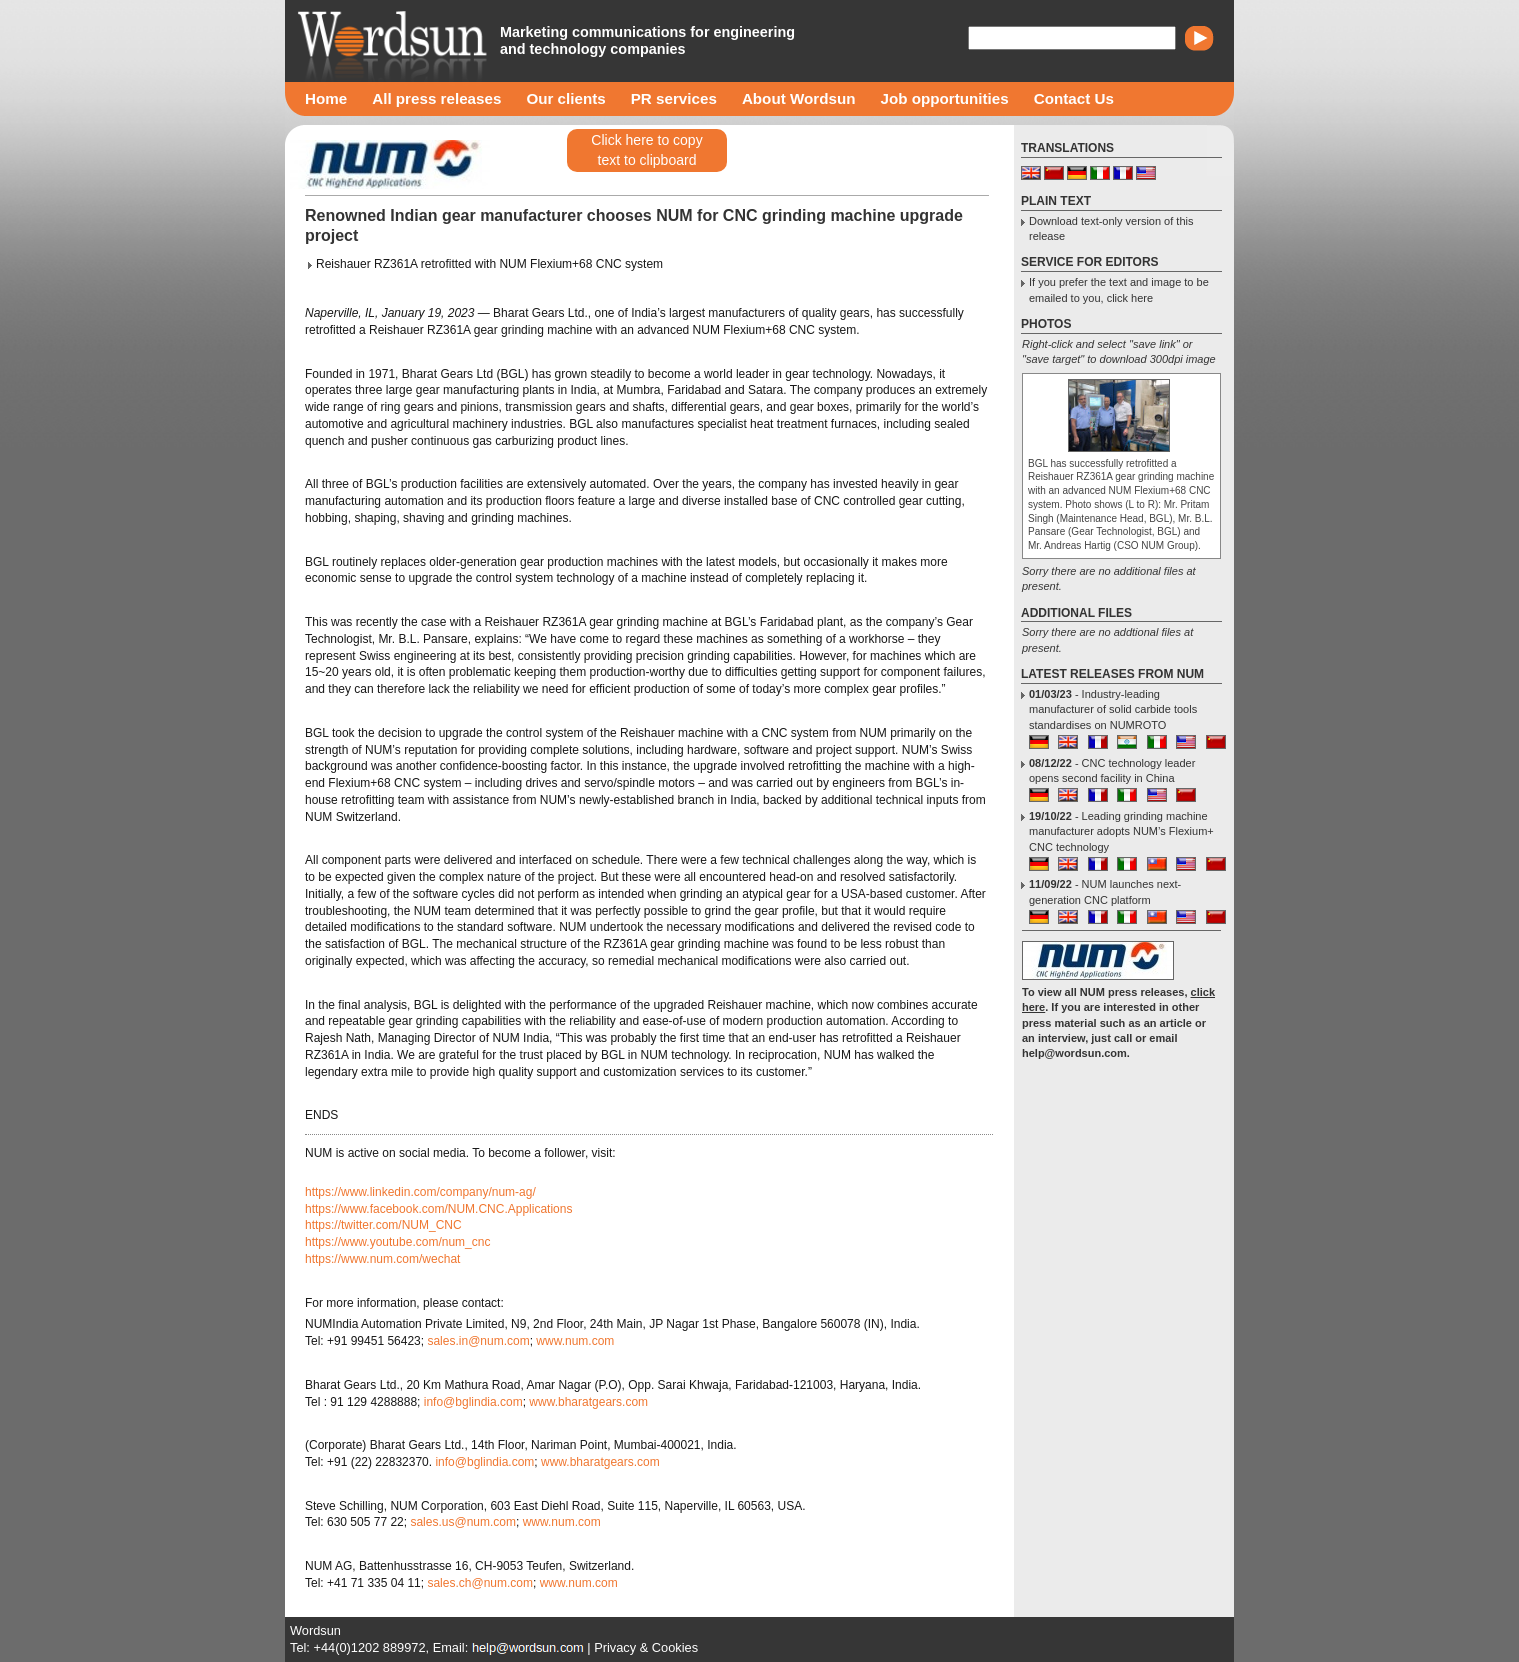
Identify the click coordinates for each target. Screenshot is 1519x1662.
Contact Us (1074, 98)
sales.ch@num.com (480, 1583)
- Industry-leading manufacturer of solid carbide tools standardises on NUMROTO (1113, 709)
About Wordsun (799, 98)
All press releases (436, 98)
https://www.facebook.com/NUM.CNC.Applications (438, 1209)
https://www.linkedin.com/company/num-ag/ (420, 1192)
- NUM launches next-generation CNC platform (1105, 891)
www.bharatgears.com (588, 1402)
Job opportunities (944, 98)
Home (326, 98)
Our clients (565, 98)
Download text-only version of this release (1111, 228)
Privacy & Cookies (646, 1647)
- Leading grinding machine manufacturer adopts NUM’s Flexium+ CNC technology (1121, 831)
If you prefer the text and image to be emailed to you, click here (1119, 289)
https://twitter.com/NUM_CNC (383, 1225)
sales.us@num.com (463, 1522)
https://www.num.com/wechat (382, 1259)
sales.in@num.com (478, 1341)
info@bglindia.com (473, 1402)
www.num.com (575, 1341)
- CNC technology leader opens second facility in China (1112, 770)
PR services (674, 98)
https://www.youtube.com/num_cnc (397, 1242)
